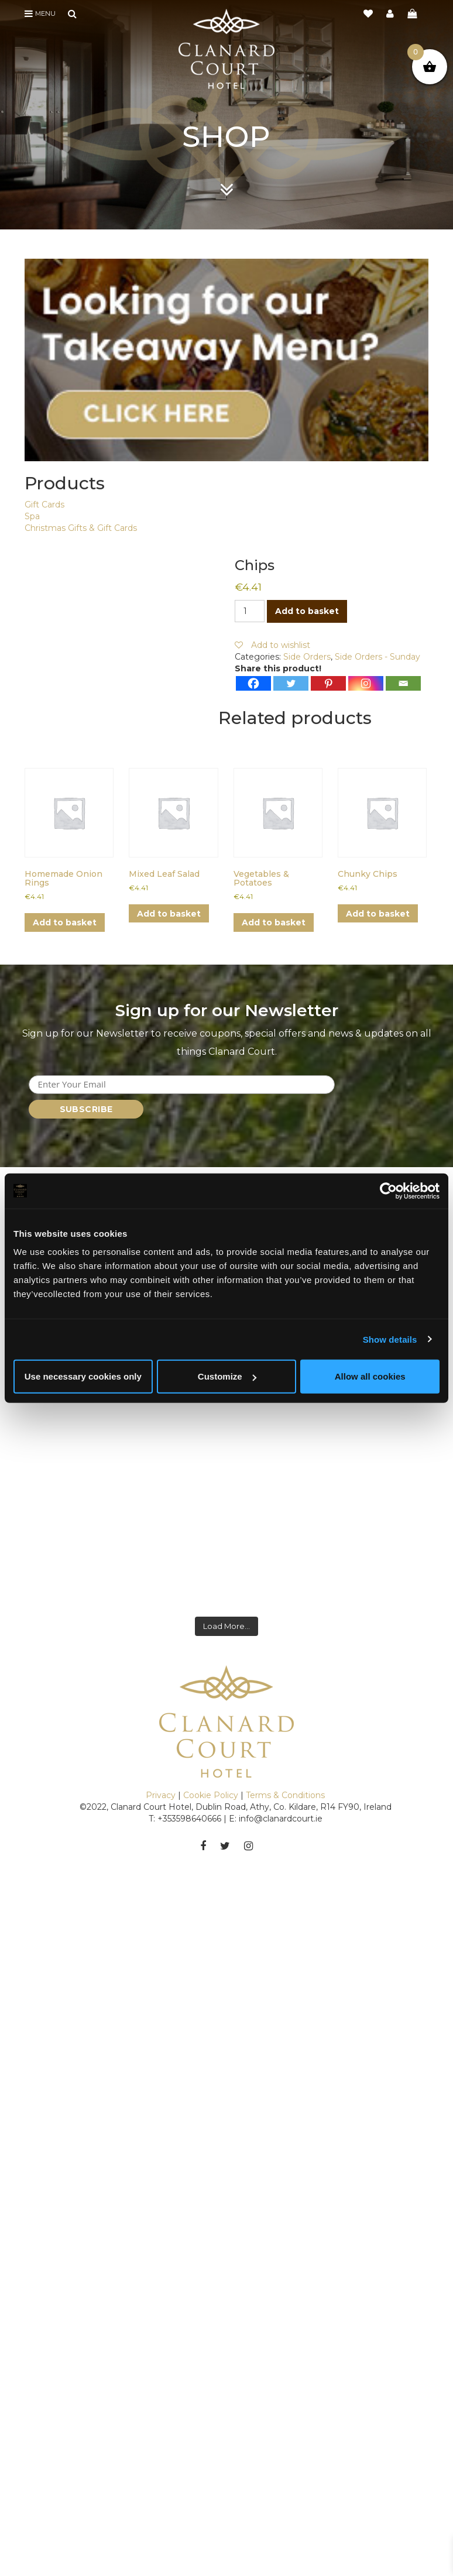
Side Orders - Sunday (377, 656)
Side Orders (307, 656)
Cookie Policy (210, 1770)
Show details (390, 1339)
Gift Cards (44, 504)
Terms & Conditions (285, 1770)
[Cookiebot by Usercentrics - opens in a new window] (388, 1190)
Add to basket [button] (65, 922)
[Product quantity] (250, 611)
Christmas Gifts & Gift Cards (81, 528)
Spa (32, 516)
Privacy (161, 1770)
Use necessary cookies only (83, 1376)
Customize (227, 1376)
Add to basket (307, 611)
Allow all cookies (370, 1376)
